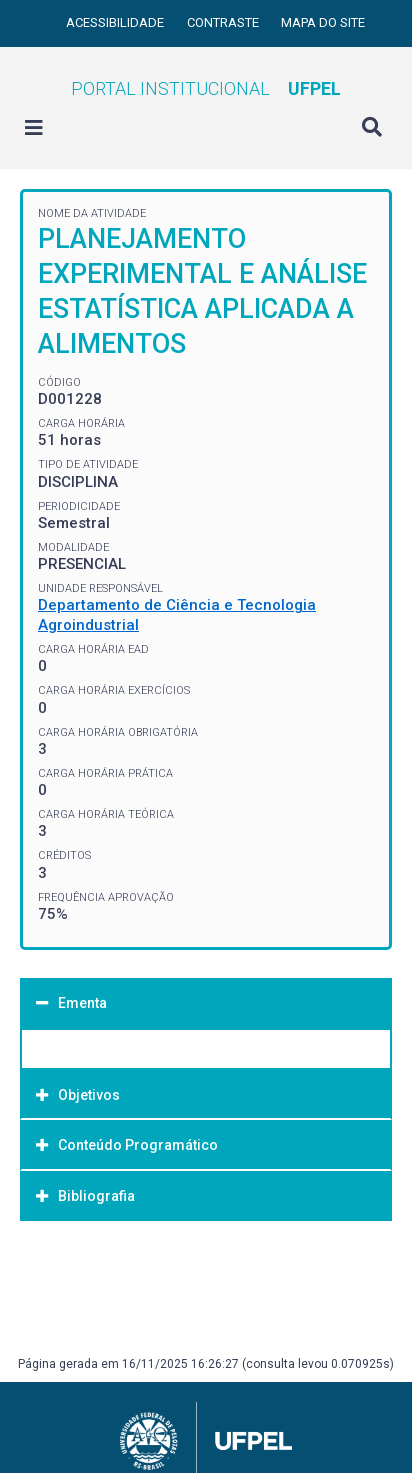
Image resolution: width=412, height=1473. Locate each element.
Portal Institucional (206, 88)
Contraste (224, 22)
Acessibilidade (116, 22)
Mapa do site (323, 22)
